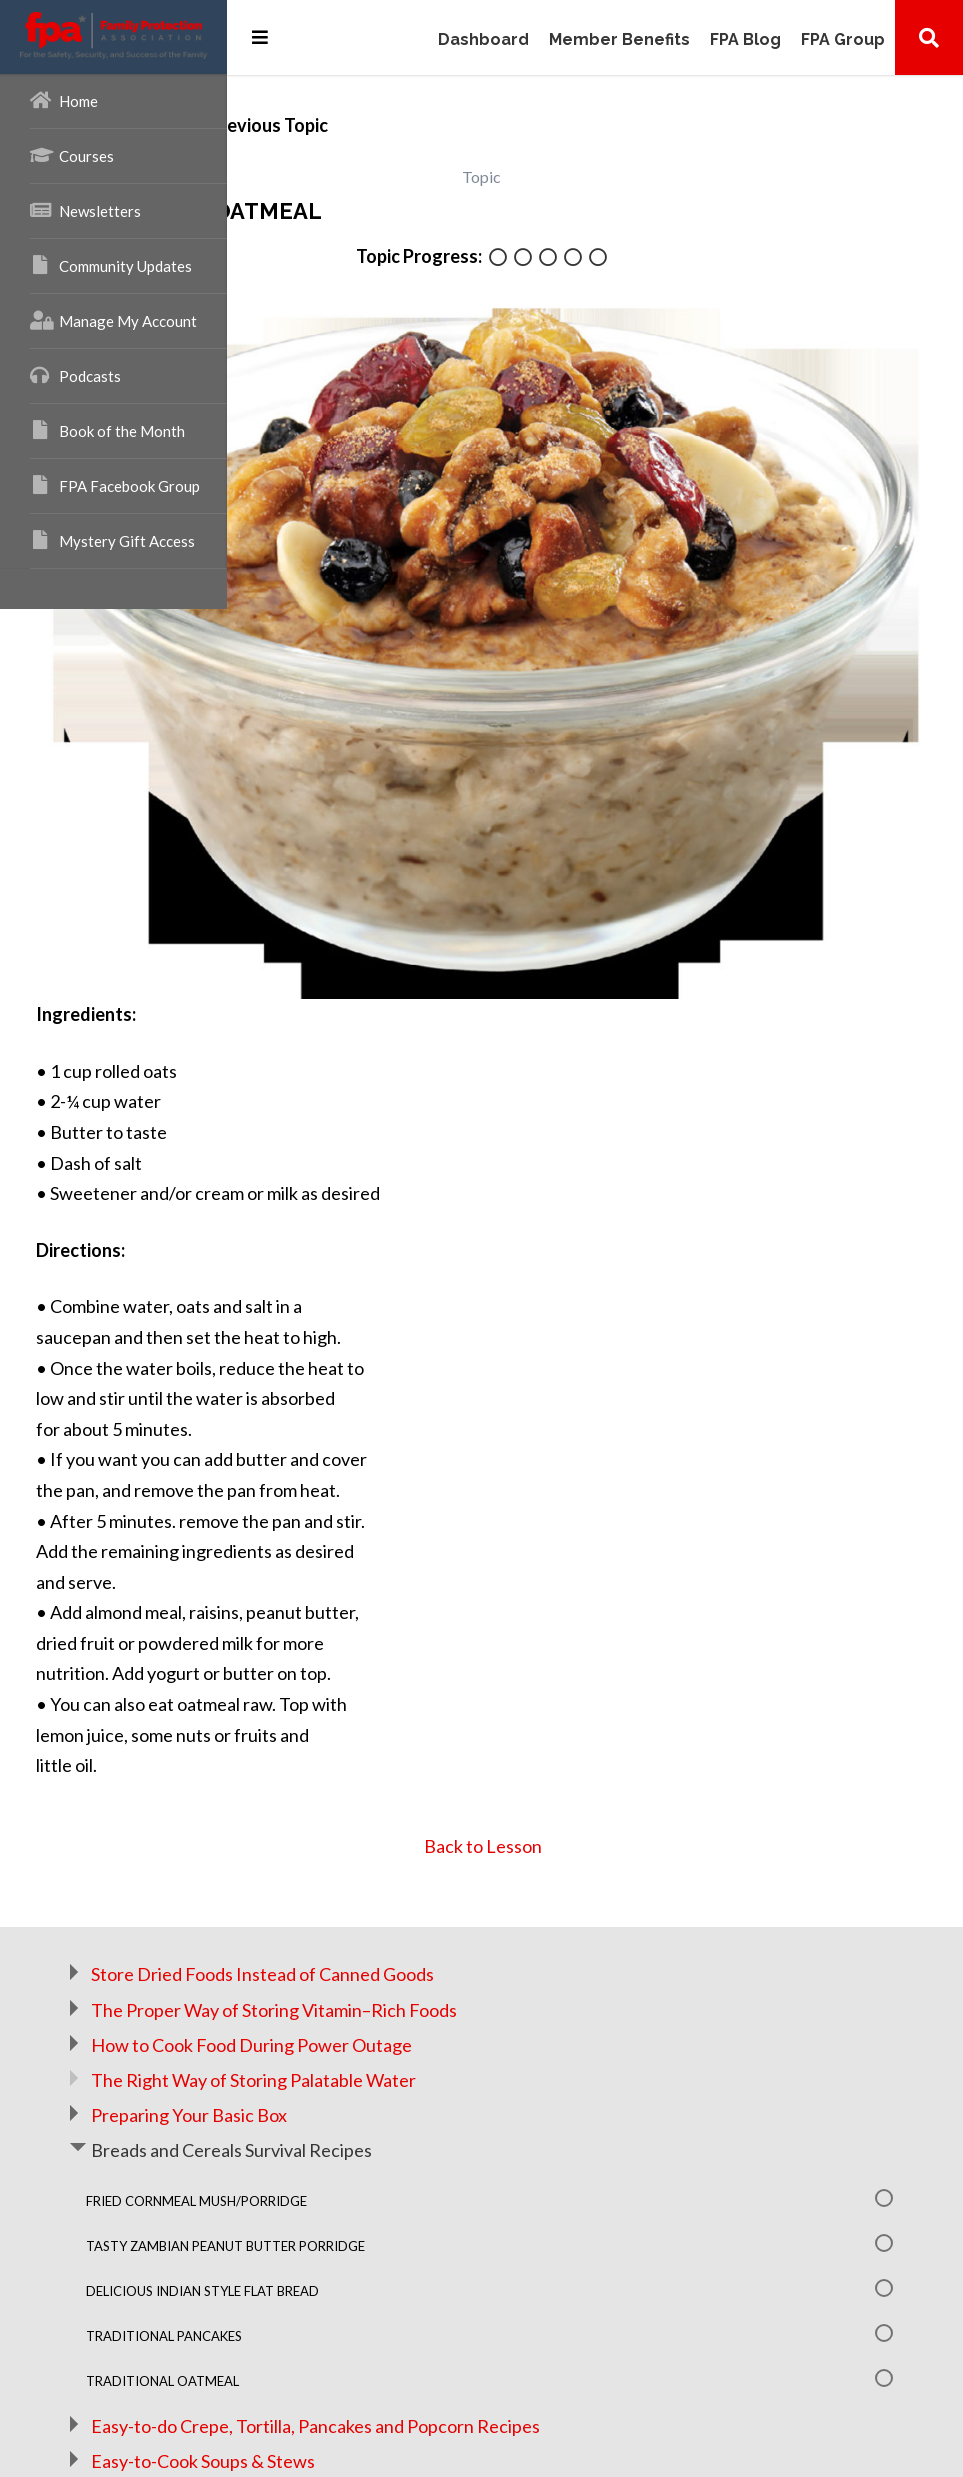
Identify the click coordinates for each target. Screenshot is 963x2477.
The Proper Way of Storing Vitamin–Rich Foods (501, 1832)
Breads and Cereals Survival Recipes (458, 1973)
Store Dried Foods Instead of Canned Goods (489, 1797)
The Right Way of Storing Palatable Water (480, 1902)
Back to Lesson (595, 1668)
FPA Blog (745, 40)
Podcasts (75, 375)
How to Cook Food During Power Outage (478, 1867)
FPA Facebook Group (115, 485)
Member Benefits (619, 40)
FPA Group (843, 40)
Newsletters (85, 210)
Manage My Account (113, 320)
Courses (72, 155)
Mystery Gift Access (112, 540)
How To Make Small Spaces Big (495, 2313)
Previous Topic (438, 125)
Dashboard (483, 40)
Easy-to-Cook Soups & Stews (430, 2283)
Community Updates (111, 265)
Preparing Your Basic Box (416, 1937)
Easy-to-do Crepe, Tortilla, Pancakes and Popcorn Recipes (542, 2248)
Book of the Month (107, 430)
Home (64, 100)
